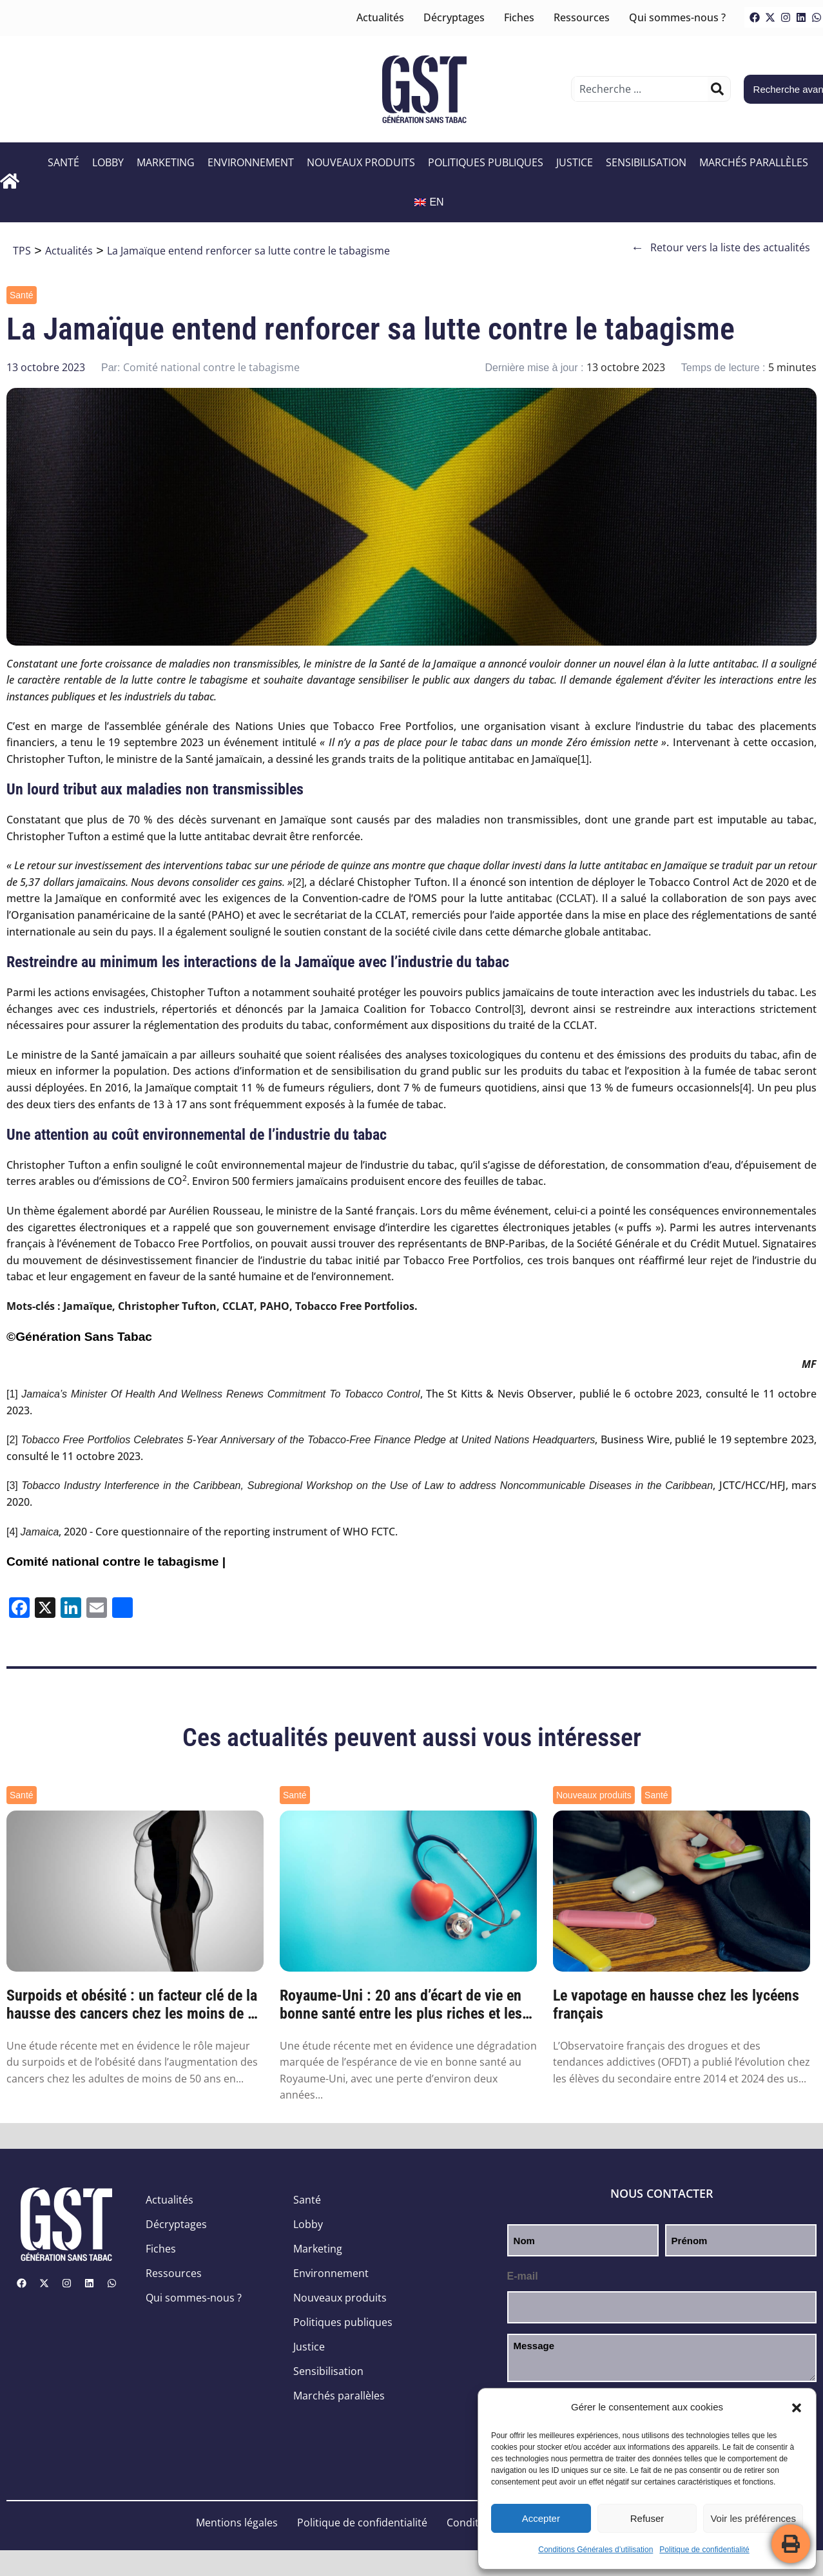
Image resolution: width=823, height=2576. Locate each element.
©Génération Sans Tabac (79, 1336)
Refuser (647, 2518)
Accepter (541, 2518)
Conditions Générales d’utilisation (595, 2549)
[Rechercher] (717, 89)
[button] (796, 2407)
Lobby (108, 162)
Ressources (582, 17)
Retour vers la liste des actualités (720, 247)
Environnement (251, 162)
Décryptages (454, 17)
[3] (517, 1009)
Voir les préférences (753, 2518)
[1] (583, 759)
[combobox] (641, 89)
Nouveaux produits (361, 162)
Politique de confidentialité (704, 2549)
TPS (22, 251)
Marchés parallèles (753, 162)
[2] (298, 882)
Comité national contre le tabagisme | (116, 1561)
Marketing (166, 162)
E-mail (522, 2276)
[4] (745, 1087)
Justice (574, 162)
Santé (63, 162)
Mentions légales (237, 2522)
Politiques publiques (485, 162)
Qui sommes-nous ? (677, 17)
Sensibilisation (646, 162)
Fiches (519, 17)
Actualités (380, 17)
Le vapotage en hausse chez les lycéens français (676, 2004)
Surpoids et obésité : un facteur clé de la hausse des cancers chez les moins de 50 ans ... (134, 2005)
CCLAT (575, 898)
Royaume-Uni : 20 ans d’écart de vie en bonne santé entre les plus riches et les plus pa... (401, 2005)
